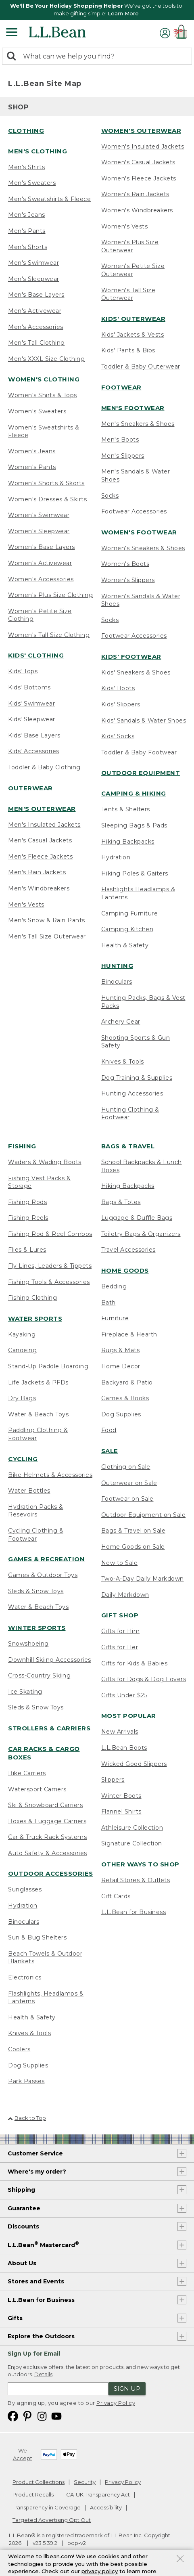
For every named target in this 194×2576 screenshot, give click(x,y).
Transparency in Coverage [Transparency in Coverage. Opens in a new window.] (47, 2507)
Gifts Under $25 (124, 1695)
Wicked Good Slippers (134, 1764)
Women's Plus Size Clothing (50, 595)
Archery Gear (120, 1021)
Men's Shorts (27, 247)
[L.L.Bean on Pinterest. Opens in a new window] (27, 2415)
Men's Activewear (34, 310)
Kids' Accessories (33, 751)
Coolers (19, 2049)
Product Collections (39, 2482)
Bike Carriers (27, 1773)
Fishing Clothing (32, 1297)
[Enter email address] (58, 2388)
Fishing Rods (27, 1202)
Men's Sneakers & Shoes (138, 423)
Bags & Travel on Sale (133, 1530)
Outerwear (30, 788)
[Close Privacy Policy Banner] (180, 2562)
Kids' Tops (23, 671)
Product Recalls (33, 2494)
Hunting (117, 966)
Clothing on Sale (125, 1466)
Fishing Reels (28, 1217)
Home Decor (120, 1366)
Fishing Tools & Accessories (49, 1282)
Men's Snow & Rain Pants (46, 920)
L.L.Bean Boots (124, 1747)
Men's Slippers (122, 455)
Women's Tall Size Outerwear (128, 294)
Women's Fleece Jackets (138, 178)
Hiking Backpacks (127, 841)
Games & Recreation (46, 1559)
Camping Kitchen (127, 929)
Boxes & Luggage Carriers (47, 1821)
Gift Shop (120, 1615)
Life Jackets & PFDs (38, 1382)
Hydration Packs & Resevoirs (35, 1510)
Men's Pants (27, 231)
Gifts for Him (120, 1631)
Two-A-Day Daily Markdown (142, 1578)
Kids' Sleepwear (31, 719)
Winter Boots (121, 1795)
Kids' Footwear (131, 656)
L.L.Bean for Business (133, 1912)
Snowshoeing (28, 1643)
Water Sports (35, 1318)
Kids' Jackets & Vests (132, 334)
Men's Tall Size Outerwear (47, 936)
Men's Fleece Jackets (40, 856)
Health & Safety (125, 945)
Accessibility (106, 2507)
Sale (109, 1451)
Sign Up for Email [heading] (34, 2353)
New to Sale (119, 1563)
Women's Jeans (32, 451)
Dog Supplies (28, 2065)
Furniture (115, 1318)
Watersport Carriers (37, 1789)
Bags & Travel (128, 1146)
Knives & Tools (122, 1061)
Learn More (123, 13)
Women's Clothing (43, 379)
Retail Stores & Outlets (135, 1880)
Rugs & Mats (120, 1350)
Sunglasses (25, 1889)
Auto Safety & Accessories (47, 1853)
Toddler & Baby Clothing (44, 767)
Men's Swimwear (33, 262)
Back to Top (27, 2118)
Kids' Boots (118, 688)
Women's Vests (124, 226)
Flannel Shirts (121, 1811)
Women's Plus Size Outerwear (130, 246)
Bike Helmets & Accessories (50, 1475)
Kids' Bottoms (29, 687)
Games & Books (125, 1398)
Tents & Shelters (125, 809)
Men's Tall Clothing (36, 342)
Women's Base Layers (41, 547)
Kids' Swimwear (31, 703)
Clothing (26, 130)
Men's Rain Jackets (37, 872)
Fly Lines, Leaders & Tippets (50, 1265)
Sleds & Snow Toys (36, 1591)
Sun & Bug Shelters (37, 1937)
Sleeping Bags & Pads (134, 825)
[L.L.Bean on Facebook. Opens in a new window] (13, 2415)
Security (85, 2482)
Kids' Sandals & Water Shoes (143, 720)
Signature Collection (131, 1843)
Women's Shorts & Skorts (46, 483)
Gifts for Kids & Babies (134, 1663)
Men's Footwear (133, 408)
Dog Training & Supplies (137, 1077)
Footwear (121, 387)
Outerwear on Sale (129, 1483)
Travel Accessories (128, 1249)
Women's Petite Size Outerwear (133, 270)
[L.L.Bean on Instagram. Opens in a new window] (42, 2415)
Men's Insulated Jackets (44, 824)
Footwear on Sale (127, 1498)
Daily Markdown (125, 1594)
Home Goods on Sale (133, 1546)
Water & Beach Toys (38, 1414)
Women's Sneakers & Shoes (143, 548)
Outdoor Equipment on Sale (143, 1514)
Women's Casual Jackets (138, 162)
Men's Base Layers (36, 294)
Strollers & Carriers (49, 1728)
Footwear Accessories (134, 511)
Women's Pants (32, 467)
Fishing (22, 1146)
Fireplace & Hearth (129, 1334)
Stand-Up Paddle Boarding (48, 1366)
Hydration (116, 857)
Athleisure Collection (132, 1827)
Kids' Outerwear (133, 319)
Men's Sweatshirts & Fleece (49, 199)
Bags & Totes (121, 1202)
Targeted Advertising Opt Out (52, 2520)
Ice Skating (25, 1691)
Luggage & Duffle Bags (137, 1217)
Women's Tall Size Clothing (49, 635)
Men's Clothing (37, 151)
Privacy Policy (115, 2403)
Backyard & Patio (127, 1382)
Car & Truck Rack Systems (47, 1837)
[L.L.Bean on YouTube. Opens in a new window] (56, 2415)
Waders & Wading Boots (44, 1162)
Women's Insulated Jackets (142, 146)
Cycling (23, 1459)
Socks (110, 495)
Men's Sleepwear (33, 279)
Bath (108, 1302)
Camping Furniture (129, 913)
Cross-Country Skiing (39, 1675)
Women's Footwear (139, 532)
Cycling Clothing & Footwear (35, 1534)
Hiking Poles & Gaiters (134, 873)
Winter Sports (37, 1627)
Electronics (25, 1977)
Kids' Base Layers (34, 735)
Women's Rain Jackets (135, 194)
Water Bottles (29, 1490)
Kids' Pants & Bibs (128, 350)
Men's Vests (26, 904)
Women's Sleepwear (39, 531)
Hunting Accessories (132, 1093)
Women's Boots (125, 564)
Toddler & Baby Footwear (139, 752)
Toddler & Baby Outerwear (140, 366)
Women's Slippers (128, 580)
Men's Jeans (26, 214)
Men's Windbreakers (38, 888)
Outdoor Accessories (50, 1873)
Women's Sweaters (37, 411)
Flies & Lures (27, 1249)
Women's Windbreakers (137, 210)
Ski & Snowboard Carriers (45, 1805)
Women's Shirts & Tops (42, 395)
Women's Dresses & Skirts (47, 499)
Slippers (113, 1779)
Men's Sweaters (32, 182)
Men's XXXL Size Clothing (46, 358)
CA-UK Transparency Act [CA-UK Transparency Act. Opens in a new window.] (98, 2494)
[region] (97, 10)
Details (43, 2374)
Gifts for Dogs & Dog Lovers (143, 1679)
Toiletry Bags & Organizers (141, 1234)
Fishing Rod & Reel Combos (50, 1234)
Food (109, 1430)
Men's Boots (120, 439)
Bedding (114, 1286)
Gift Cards (116, 1896)
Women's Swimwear (38, 515)
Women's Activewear (40, 563)
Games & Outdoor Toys (42, 1575)
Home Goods (125, 1270)
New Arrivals (119, 1731)
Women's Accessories (41, 579)
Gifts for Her (119, 1647)
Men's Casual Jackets (40, 840)
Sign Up (127, 2388)
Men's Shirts (26, 167)
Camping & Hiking (133, 793)
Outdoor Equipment (140, 773)
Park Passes (26, 2081)
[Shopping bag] (182, 33)
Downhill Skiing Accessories (49, 1659)
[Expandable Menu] (11, 33)
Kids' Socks (118, 736)
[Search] (13, 57)
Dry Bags (22, 1398)
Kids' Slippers (120, 704)
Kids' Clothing (36, 655)
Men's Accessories (35, 327)
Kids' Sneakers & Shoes (136, 672)
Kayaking (21, 1334)
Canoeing (22, 1350)
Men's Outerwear (42, 809)
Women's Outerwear (141, 130)
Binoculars (116, 981)
